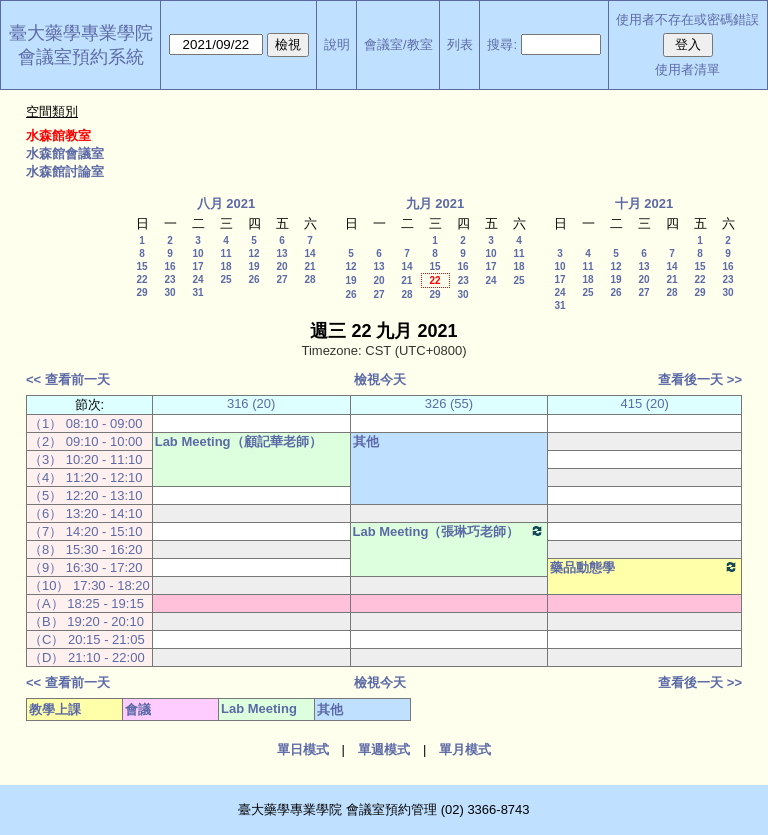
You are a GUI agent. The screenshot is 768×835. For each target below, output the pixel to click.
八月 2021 (226, 203)
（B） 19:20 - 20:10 (86, 621)
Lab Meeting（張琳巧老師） (449, 531)
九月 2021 (435, 203)
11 (225, 253)
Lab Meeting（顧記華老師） (238, 441)
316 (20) (251, 403)
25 (225, 279)
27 (281, 279)
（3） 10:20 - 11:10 (85, 459)
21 (309, 266)
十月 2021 (644, 203)
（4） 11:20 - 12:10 (85, 477)
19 (253, 266)
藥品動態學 (644, 567)
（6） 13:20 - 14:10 (85, 513)
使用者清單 (687, 69)
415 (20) (644, 403)
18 (225, 266)
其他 (366, 441)
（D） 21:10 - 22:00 (87, 657)
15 (141, 266)
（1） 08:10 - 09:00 (85, 423)
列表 (460, 44)
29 (141, 292)
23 (169, 279)
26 (253, 279)
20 (281, 266)
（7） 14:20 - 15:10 (85, 531)
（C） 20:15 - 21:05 (87, 639)
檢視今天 (380, 379)
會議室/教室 (398, 44)
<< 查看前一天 (68, 379)
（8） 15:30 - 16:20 (85, 549)
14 (309, 253)
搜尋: (502, 44)
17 (197, 266)
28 (309, 279)
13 (281, 253)
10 (197, 253)
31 (197, 292)
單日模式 (303, 749)
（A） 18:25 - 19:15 (86, 603)
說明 (337, 44)
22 (141, 279)
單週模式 (384, 749)
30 (169, 292)
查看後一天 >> (700, 379)
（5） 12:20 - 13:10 (85, 495)
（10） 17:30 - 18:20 (89, 585)
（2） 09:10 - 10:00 (85, 441)
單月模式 (465, 749)
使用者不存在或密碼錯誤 (687, 19)
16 (169, 266)
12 (253, 253)
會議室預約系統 (81, 57)
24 (197, 279)
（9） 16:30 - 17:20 (85, 567)
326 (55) (449, 403)
